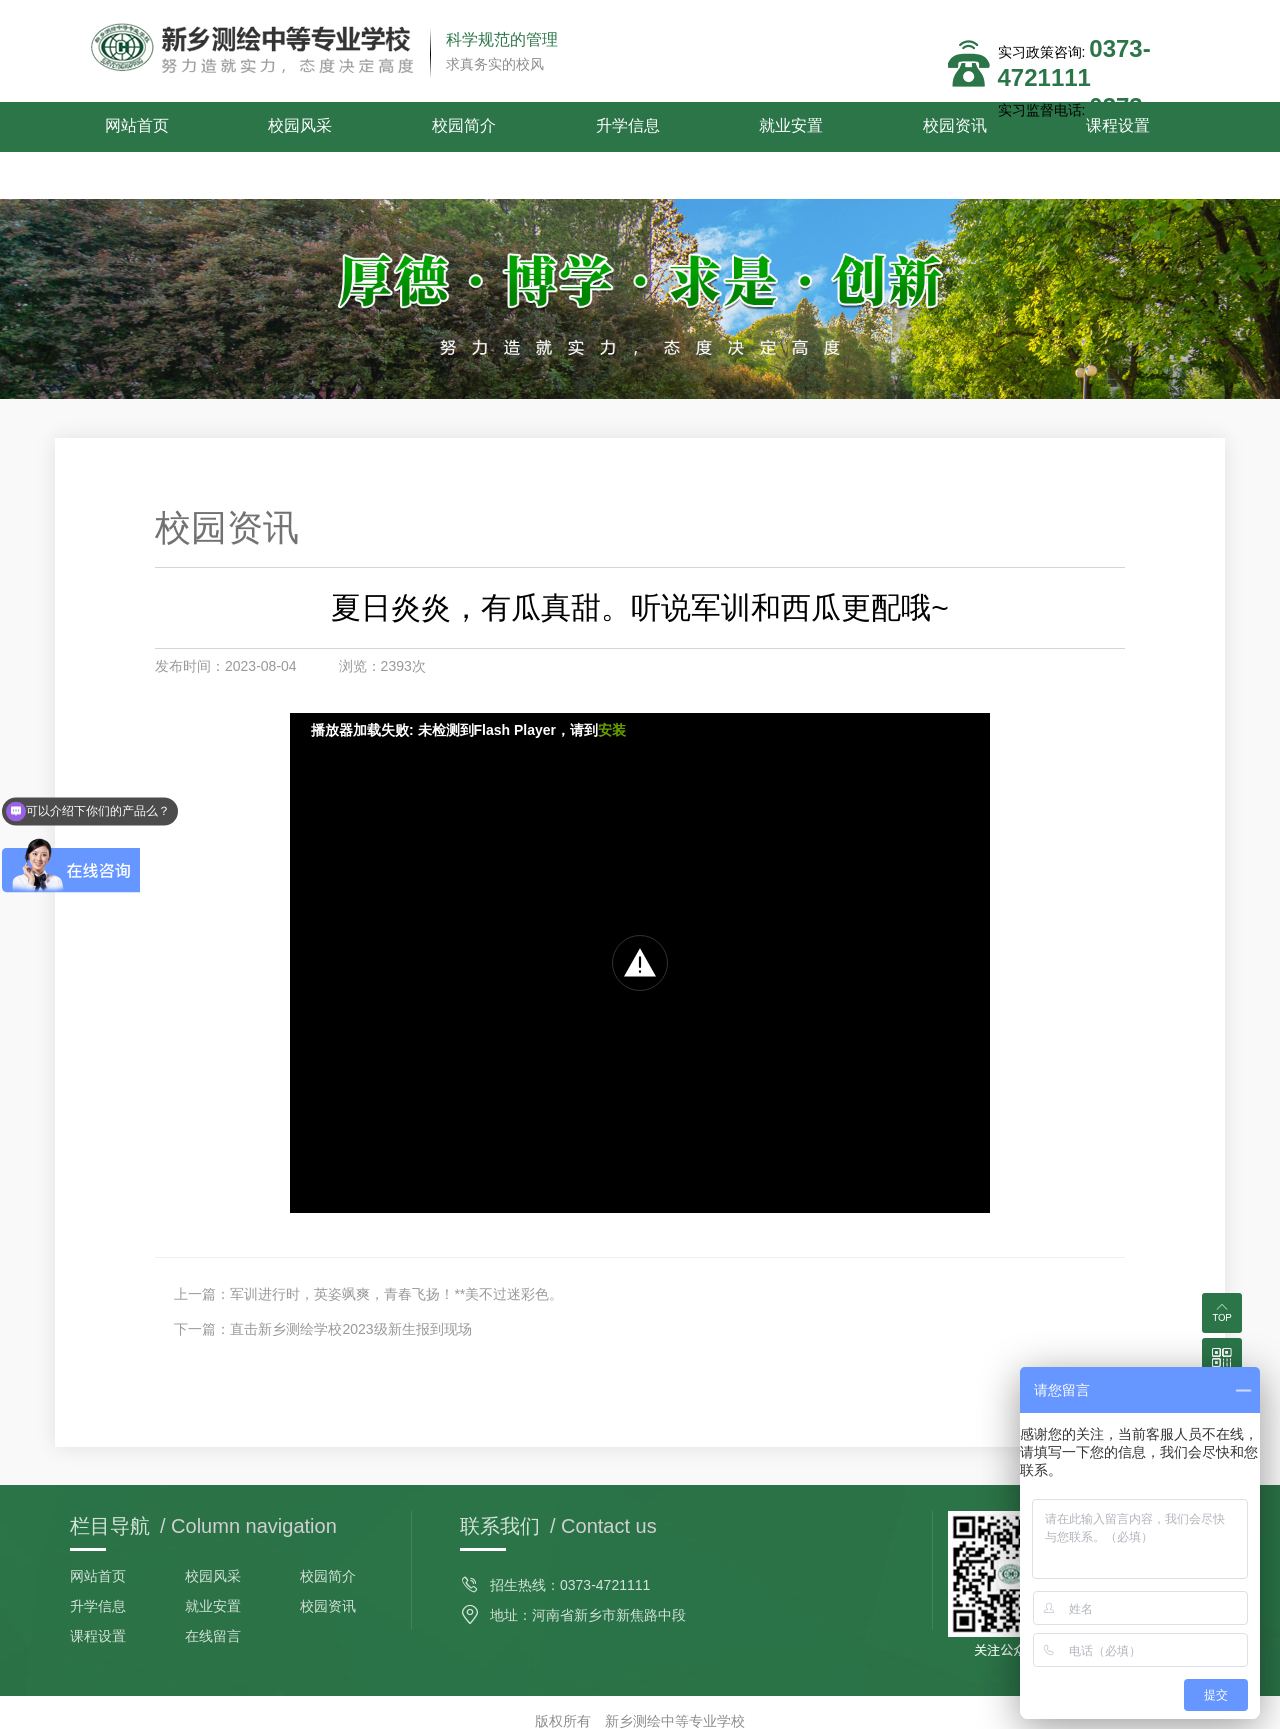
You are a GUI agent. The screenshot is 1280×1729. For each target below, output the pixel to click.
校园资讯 (827, 126)
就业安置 (687, 126)
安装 (612, 683)
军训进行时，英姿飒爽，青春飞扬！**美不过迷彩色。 (396, 1247)
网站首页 (125, 126)
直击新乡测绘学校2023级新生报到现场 (350, 1282)
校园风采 (266, 126)
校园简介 (406, 126)
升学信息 (546, 126)
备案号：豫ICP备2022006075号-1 (640, 1709)
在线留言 (213, 1589)
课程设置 (968, 126)
